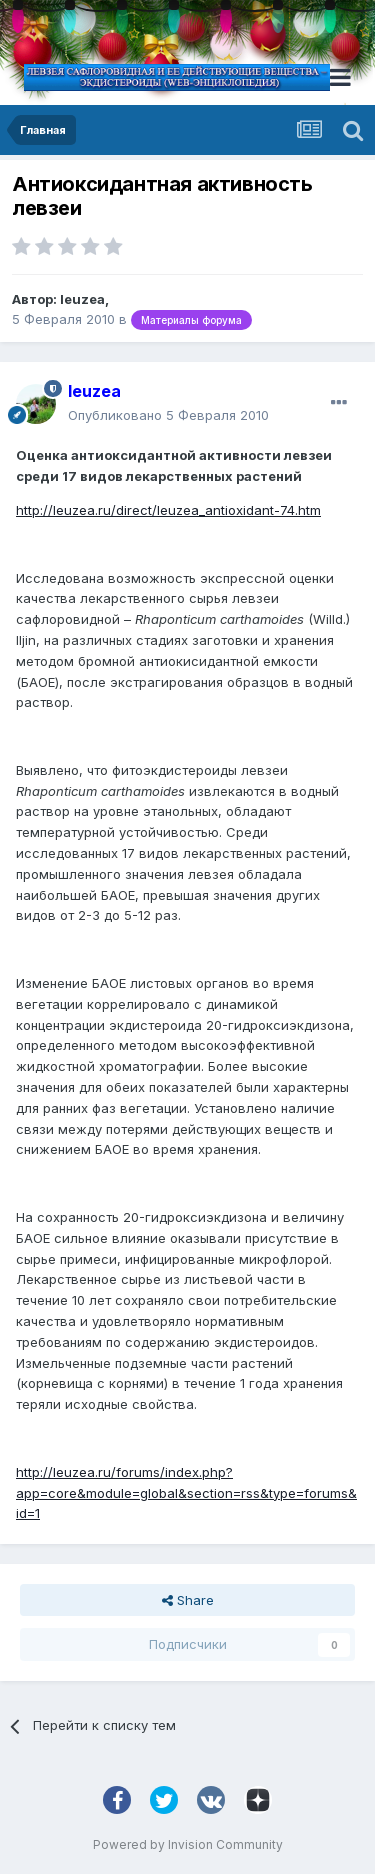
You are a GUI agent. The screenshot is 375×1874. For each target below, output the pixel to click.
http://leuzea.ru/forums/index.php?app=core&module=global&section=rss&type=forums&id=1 (186, 1493)
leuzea (82, 299)
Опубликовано (168, 415)
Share (188, 1600)
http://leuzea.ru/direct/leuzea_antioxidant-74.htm (168, 510)
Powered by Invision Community (188, 1844)
